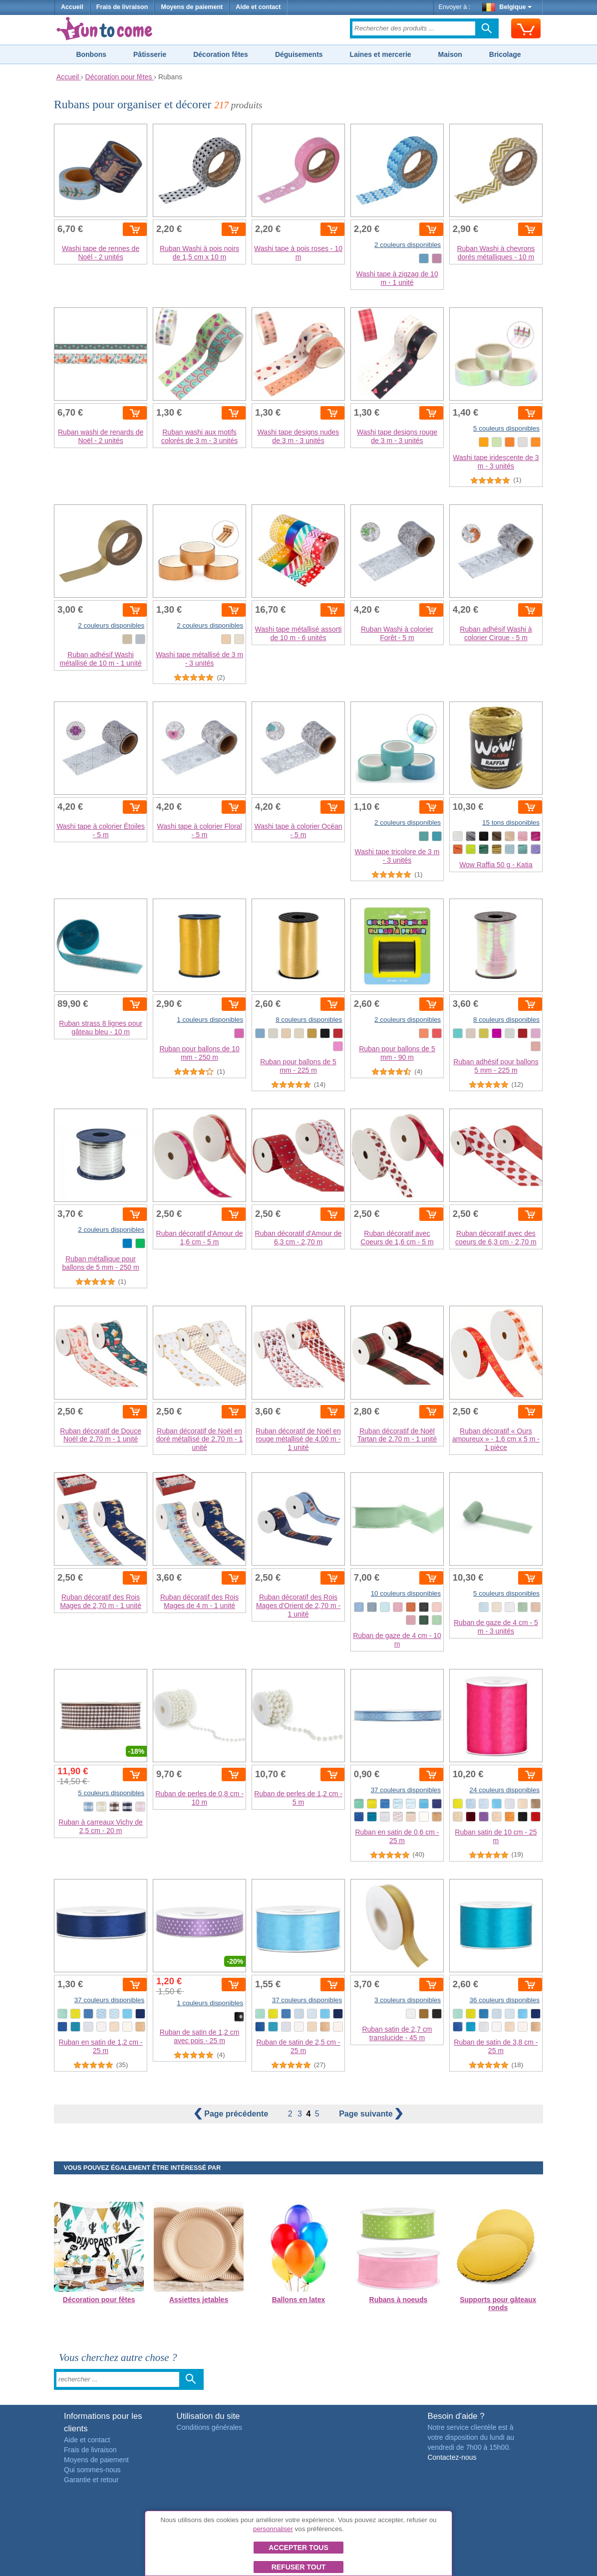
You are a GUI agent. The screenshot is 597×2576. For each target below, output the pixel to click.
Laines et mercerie (380, 54)
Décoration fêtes (220, 54)
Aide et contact (258, 6)
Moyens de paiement (192, 6)
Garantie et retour (91, 2480)
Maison (450, 54)
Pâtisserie (149, 54)
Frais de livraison (122, 6)
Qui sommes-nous (92, 2470)
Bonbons (91, 54)
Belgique (507, 6)
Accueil (72, 6)
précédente (232, 2113)
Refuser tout (299, 2567)
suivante (371, 2113)
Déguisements (299, 54)
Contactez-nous (451, 2457)
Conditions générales (210, 2427)
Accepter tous (298, 2548)
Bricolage (505, 54)
